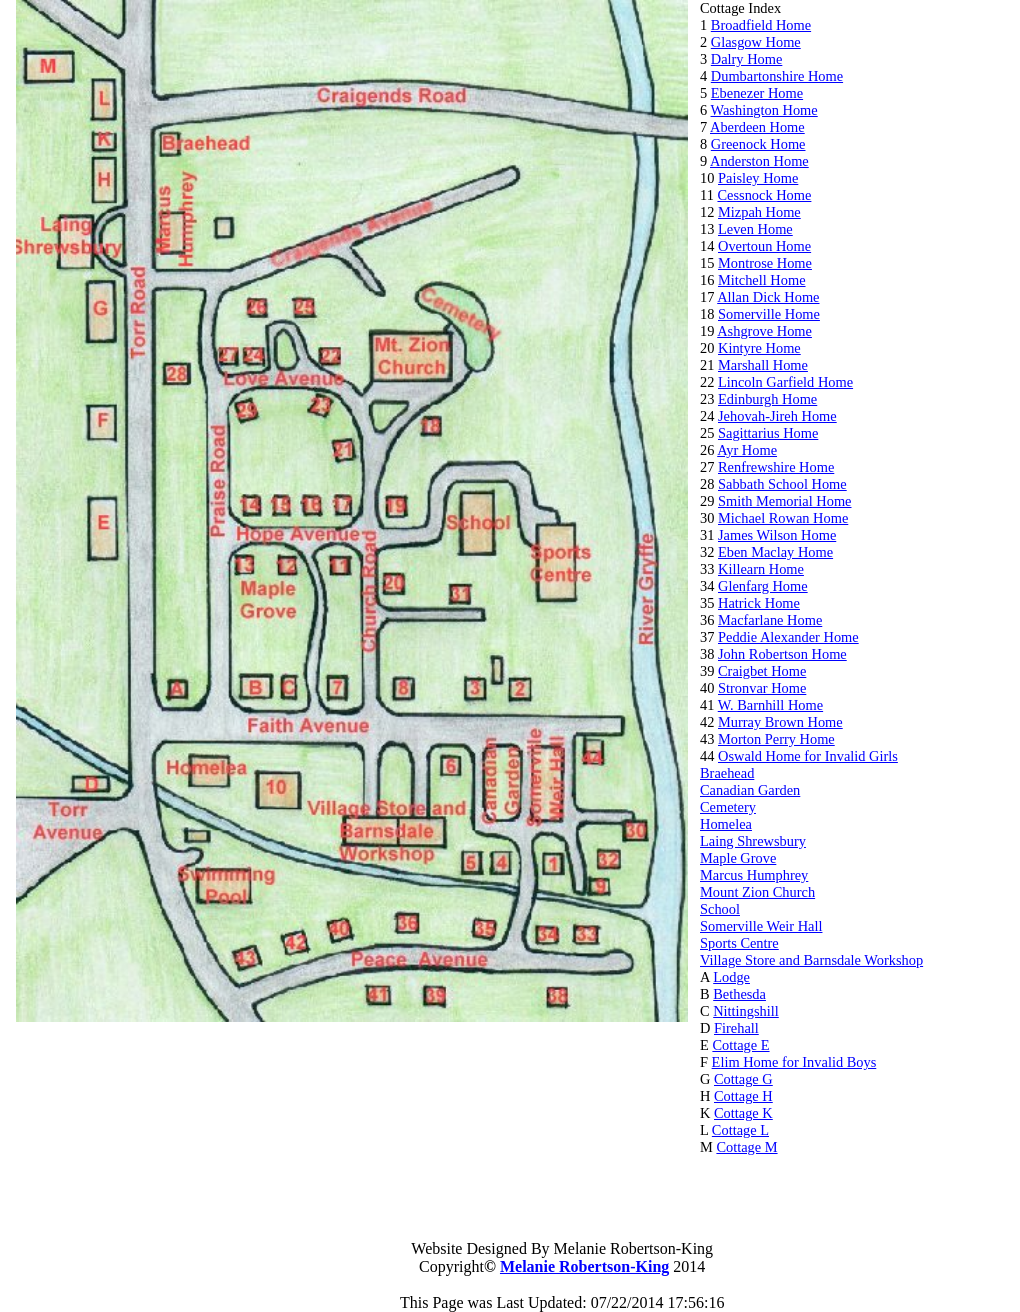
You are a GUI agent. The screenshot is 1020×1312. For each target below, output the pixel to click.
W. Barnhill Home (770, 705)
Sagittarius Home (768, 433)
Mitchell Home (762, 280)
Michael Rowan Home (783, 518)
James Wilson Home (777, 535)
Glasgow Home (756, 42)
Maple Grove (738, 858)
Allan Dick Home (768, 297)
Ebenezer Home (757, 93)
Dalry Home (747, 59)
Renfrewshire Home (776, 467)
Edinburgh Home (767, 399)
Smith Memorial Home (785, 501)
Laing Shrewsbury (753, 841)
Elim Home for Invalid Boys (794, 1062)
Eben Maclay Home (775, 552)
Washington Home (764, 110)
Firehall (736, 1028)
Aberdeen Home (757, 127)
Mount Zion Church (757, 892)
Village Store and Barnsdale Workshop (811, 960)
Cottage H (743, 1096)
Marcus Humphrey (754, 875)
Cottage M (746, 1147)
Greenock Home (758, 144)
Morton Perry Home (776, 739)
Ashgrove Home (764, 331)
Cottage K (743, 1113)
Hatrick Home (759, 603)
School (720, 909)
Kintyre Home (759, 348)
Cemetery (728, 807)
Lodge (731, 977)
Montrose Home (765, 263)
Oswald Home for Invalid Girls (808, 756)
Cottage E (740, 1045)
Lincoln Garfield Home (785, 382)
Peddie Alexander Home (788, 637)
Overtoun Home (764, 246)
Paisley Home (758, 178)
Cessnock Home (764, 195)
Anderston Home (759, 161)
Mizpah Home (759, 212)
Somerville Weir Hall (761, 926)
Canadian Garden (750, 790)
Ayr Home (747, 450)
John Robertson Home (782, 654)
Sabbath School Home (782, 484)
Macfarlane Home (770, 620)
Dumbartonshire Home (777, 76)
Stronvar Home (762, 688)
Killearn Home (761, 569)
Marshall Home (763, 365)
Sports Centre (739, 943)
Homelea (726, 824)
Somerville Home (769, 314)
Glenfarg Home (763, 586)
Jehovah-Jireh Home (777, 416)
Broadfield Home (761, 25)
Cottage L (740, 1130)
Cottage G (743, 1079)
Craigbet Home (762, 671)
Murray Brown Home (780, 722)
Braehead (727, 773)
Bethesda (739, 994)
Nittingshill (746, 1011)
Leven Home (755, 229)
